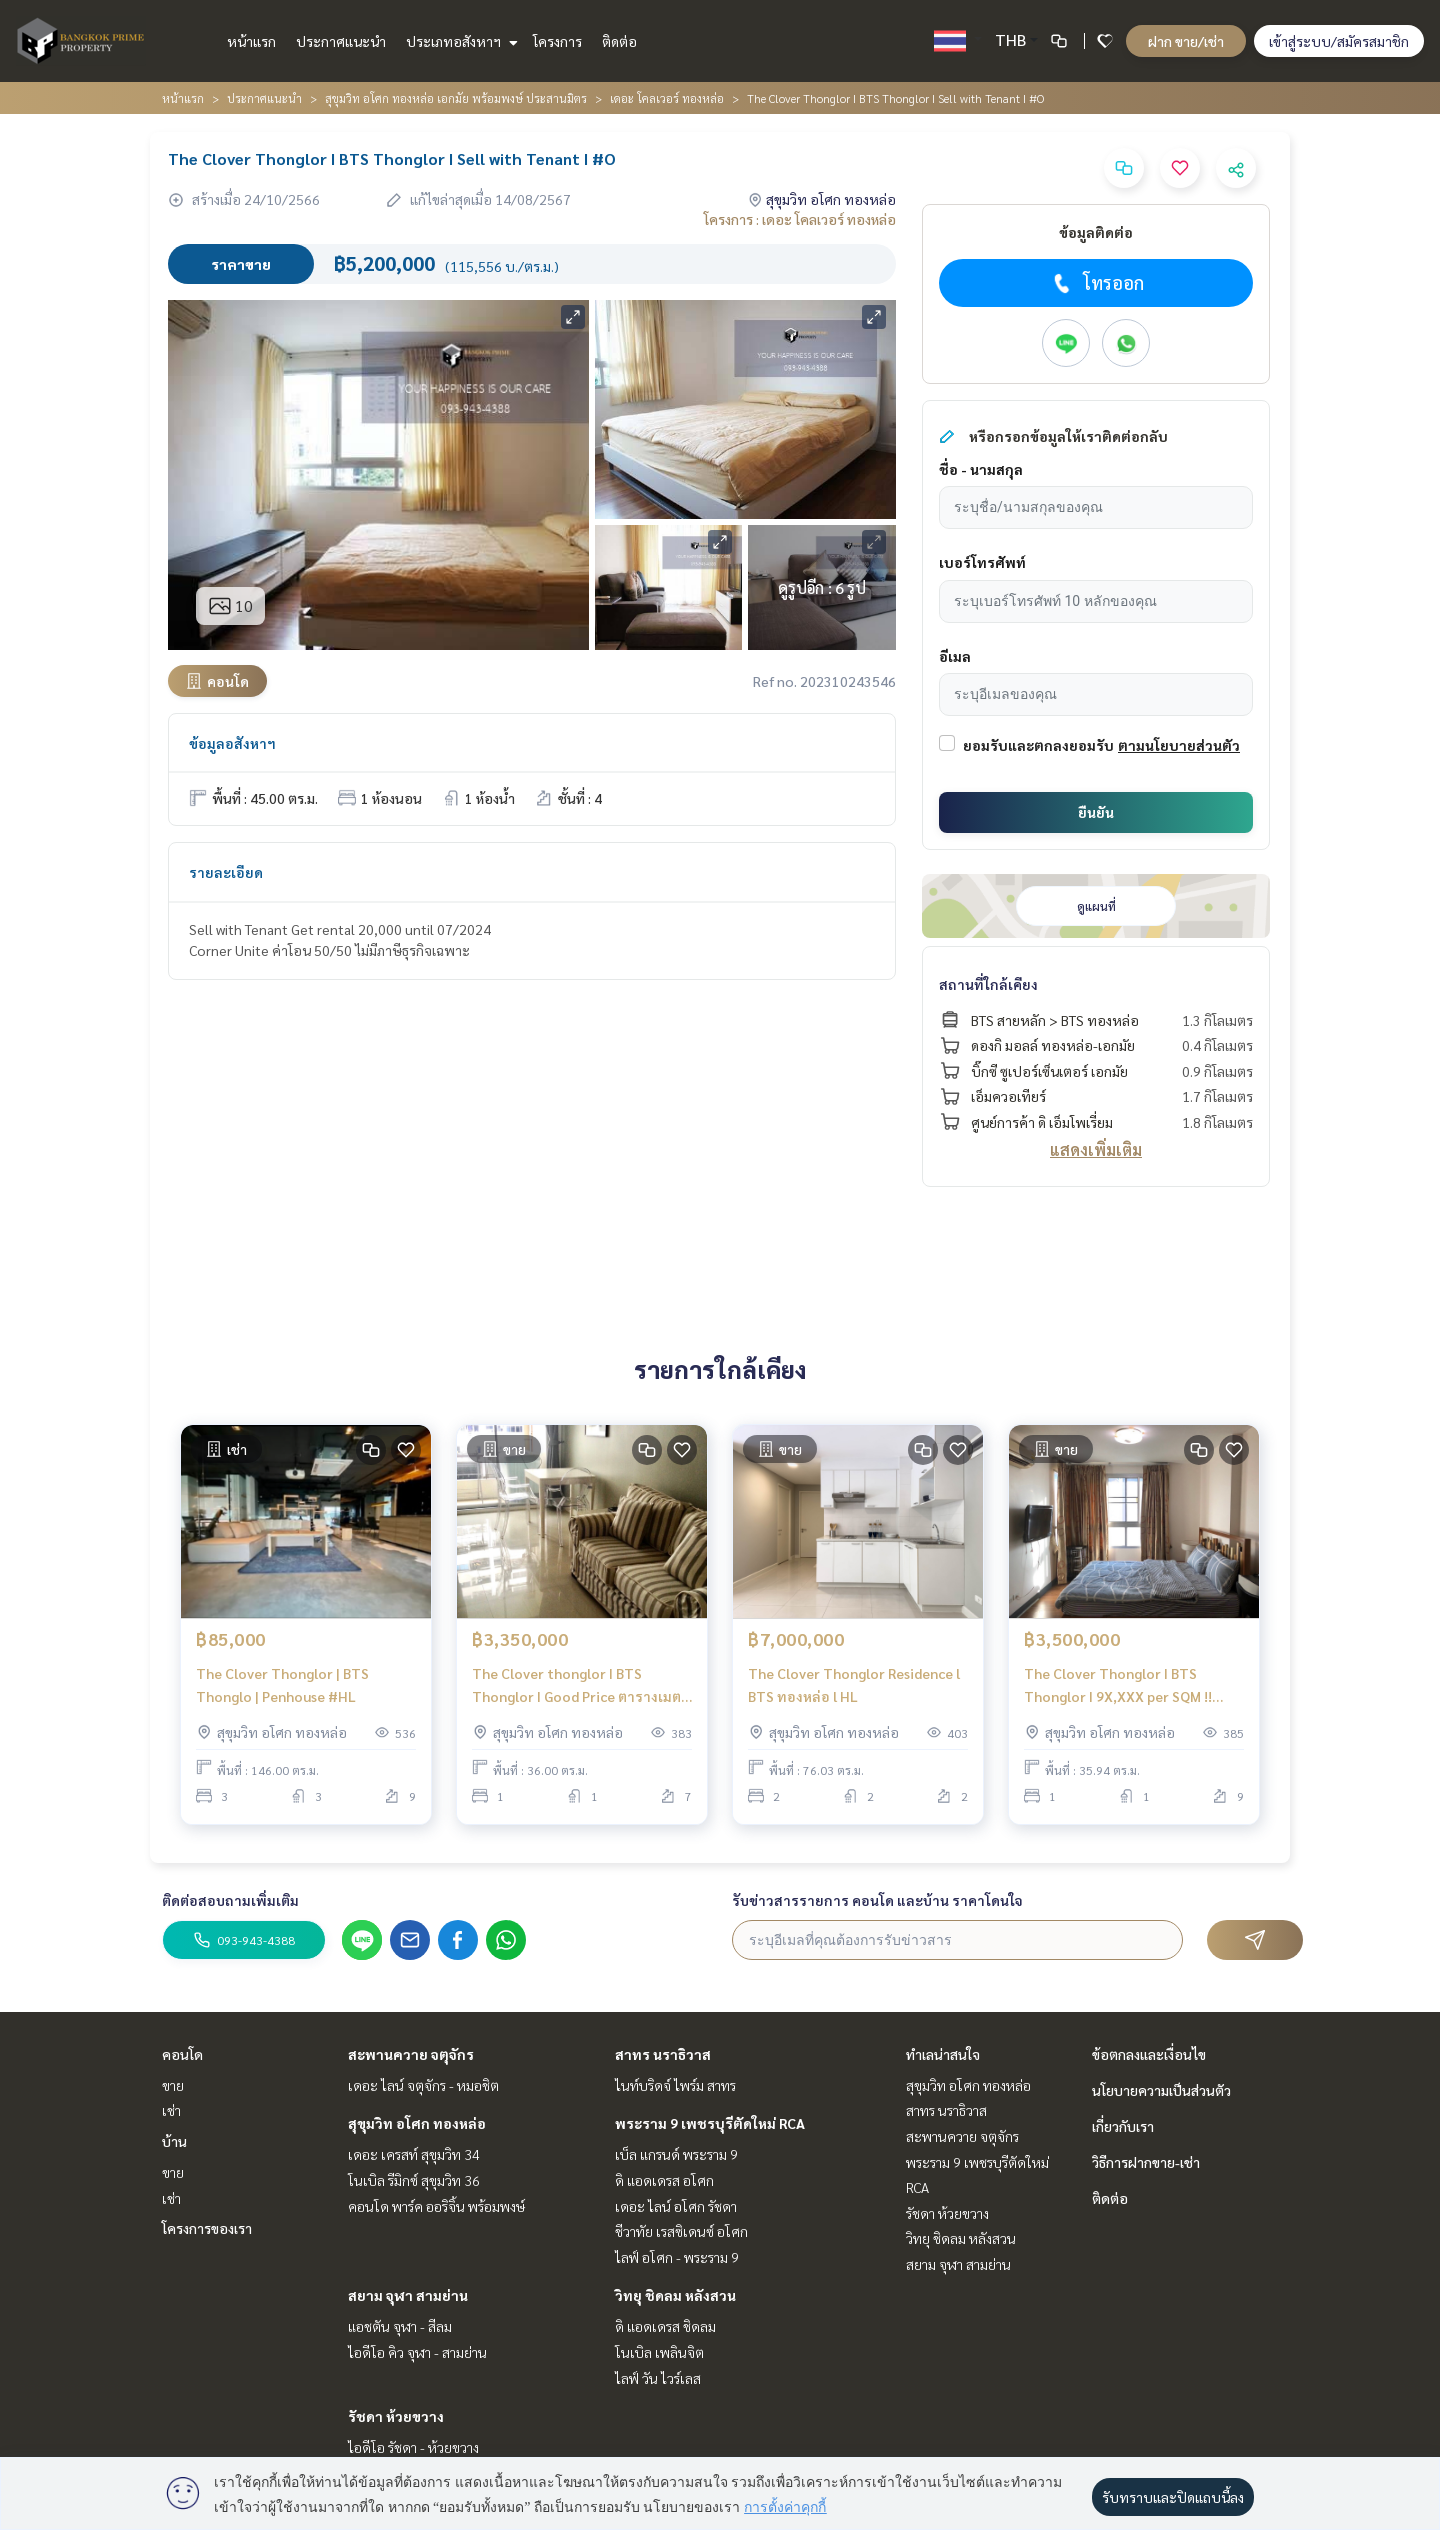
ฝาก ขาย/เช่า (1186, 41)
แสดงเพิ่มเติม (1096, 1149)
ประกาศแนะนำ (341, 41)
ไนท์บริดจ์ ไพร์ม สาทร (675, 2085)
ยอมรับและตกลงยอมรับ (1038, 745)
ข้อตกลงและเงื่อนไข (1149, 2054)
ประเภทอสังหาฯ (459, 41)
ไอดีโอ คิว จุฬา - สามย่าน (417, 2352)
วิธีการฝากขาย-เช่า (1146, 2162)
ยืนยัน (1096, 812)
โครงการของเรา (207, 2228)
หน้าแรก (251, 41)
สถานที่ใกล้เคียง (988, 984)
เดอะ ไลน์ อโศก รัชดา (676, 2206)
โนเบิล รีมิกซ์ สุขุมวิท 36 (414, 2180)
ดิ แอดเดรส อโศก (664, 2180)
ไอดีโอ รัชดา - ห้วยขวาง (413, 2447)
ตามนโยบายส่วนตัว (1179, 745)
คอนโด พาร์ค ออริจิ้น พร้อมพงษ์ (436, 2206)
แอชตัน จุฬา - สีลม (400, 2326)
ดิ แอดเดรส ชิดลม (665, 2326)
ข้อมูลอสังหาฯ (232, 743)
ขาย (173, 2085)
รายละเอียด (226, 872)
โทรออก (1096, 283)
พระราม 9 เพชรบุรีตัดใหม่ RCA (710, 2123)
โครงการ (557, 41)
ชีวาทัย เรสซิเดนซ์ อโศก (681, 2231)
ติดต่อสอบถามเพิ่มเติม (230, 1900)
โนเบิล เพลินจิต (659, 2352)
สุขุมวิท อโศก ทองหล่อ (417, 2123)
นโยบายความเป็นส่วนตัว (1161, 2090)
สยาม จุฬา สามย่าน (408, 2295)
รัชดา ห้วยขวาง (396, 2416)
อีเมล (955, 656)
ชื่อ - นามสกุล (981, 469)
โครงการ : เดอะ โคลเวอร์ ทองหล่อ (800, 219)
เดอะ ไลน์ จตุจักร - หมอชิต (423, 2085)
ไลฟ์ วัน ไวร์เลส (658, 2378)
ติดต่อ (619, 41)
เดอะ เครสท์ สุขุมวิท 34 (414, 2154)
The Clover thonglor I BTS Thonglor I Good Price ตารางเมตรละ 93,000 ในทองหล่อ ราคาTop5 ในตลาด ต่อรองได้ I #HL (580, 1685)
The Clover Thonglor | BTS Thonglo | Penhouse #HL (282, 1684)
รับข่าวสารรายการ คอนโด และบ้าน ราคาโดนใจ (877, 1900)
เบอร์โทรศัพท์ (982, 562)
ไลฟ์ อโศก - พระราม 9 (677, 2257)
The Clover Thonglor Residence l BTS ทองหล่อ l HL (854, 1684)
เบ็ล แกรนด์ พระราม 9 (676, 2154)
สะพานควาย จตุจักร (411, 2054)
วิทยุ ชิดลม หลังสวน (675, 2295)
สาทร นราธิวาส (663, 2054)
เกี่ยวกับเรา (1123, 2126)
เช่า (171, 2110)
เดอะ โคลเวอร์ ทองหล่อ (667, 98)
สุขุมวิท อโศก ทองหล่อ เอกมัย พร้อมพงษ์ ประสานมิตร (456, 98)
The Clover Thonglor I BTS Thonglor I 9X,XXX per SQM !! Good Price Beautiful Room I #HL (1131, 1685)
